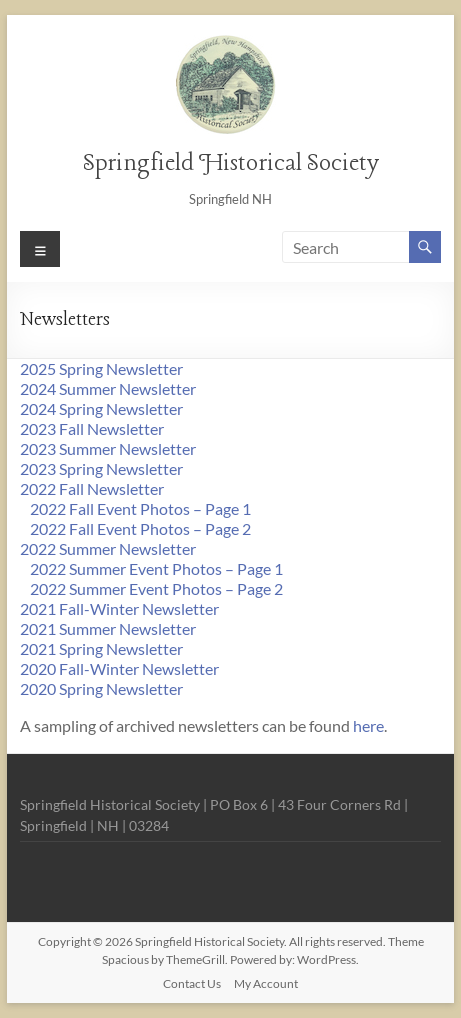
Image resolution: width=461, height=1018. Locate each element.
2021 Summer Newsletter (108, 628)
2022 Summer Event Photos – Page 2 (156, 588)
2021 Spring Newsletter (101, 648)
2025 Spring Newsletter (101, 368)
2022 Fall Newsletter (92, 488)
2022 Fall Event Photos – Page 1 (140, 508)
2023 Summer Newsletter (108, 448)
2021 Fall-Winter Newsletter (119, 608)
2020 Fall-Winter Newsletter (119, 668)
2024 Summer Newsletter (108, 388)
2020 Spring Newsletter (101, 688)
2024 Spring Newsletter (101, 408)
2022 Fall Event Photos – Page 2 (140, 528)
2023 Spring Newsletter (101, 468)
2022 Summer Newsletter (108, 548)
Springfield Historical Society (230, 163)
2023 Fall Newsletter (92, 428)
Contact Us (192, 983)
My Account (266, 983)
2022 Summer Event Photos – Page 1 (156, 568)
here (368, 725)
